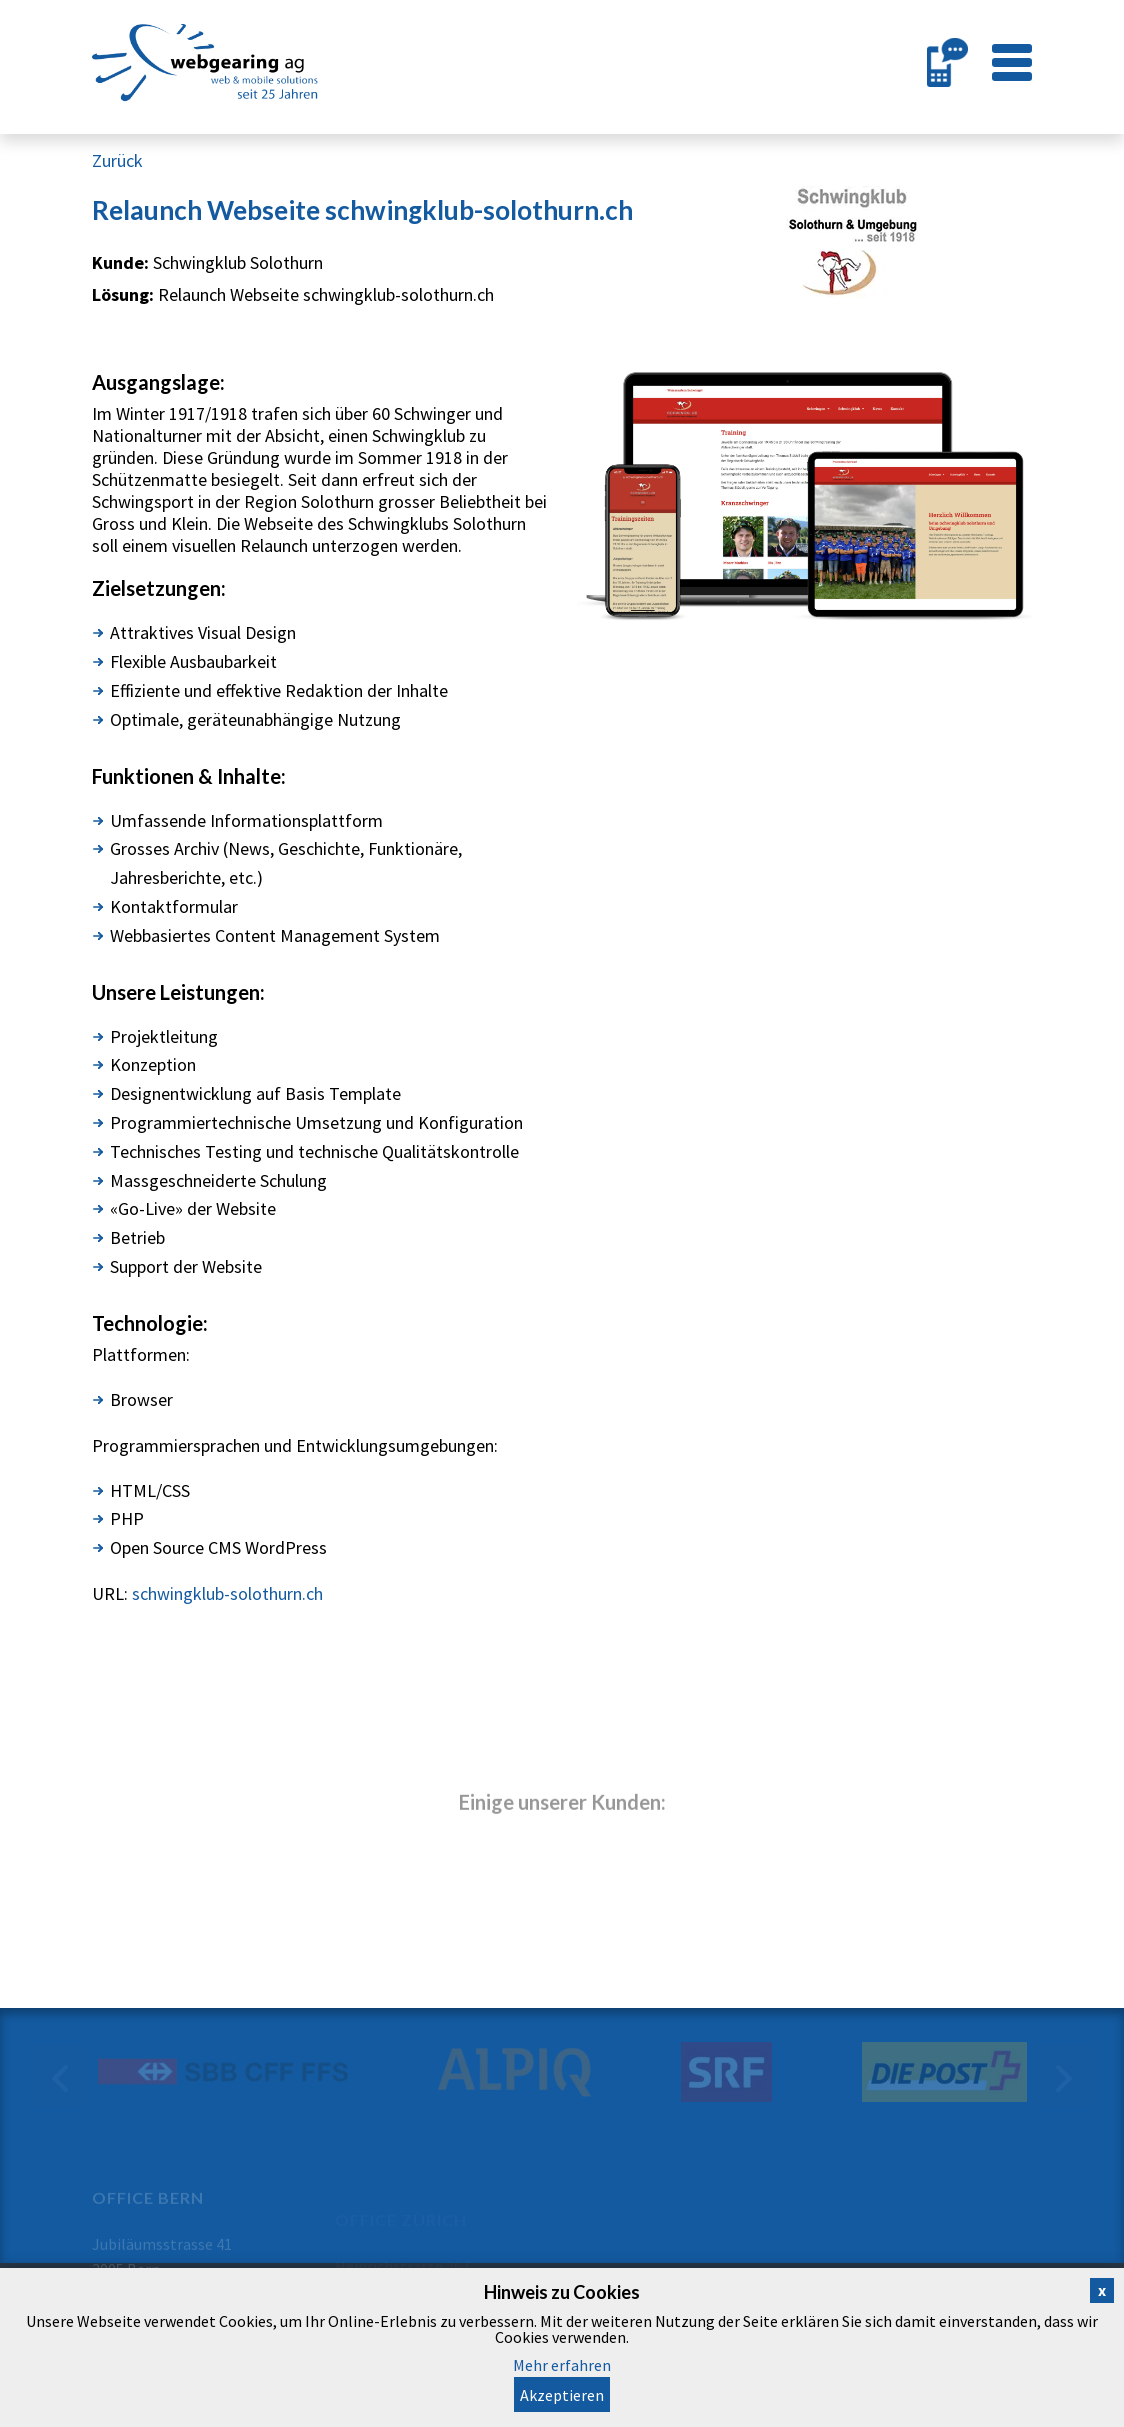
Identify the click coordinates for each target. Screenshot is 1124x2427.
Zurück (117, 160)
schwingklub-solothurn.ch (227, 1593)
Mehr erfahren (562, 2365)
